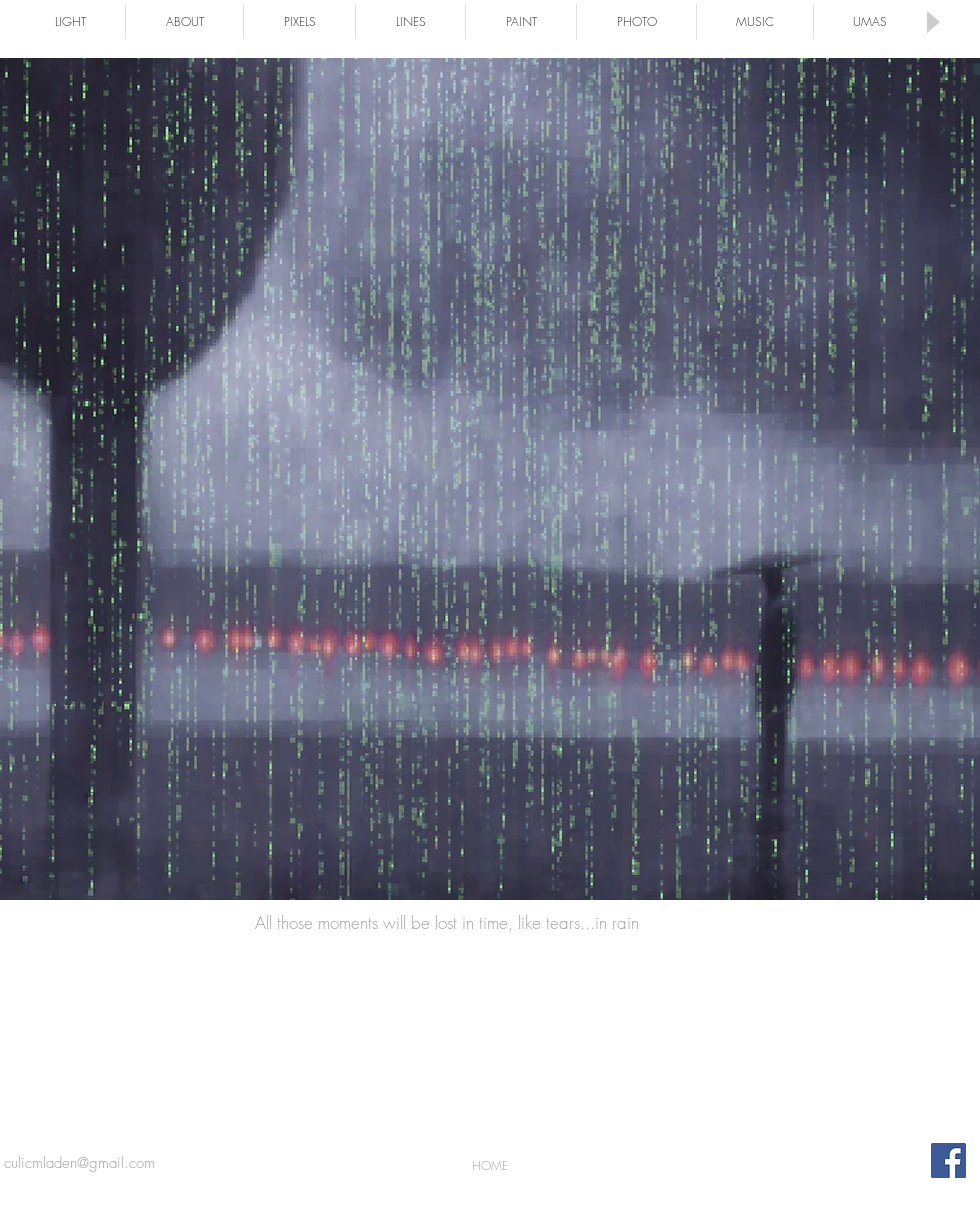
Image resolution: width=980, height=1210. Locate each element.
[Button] (490, 476)
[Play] (932, 21)
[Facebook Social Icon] (948, 1160)
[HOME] (490, 1166)
